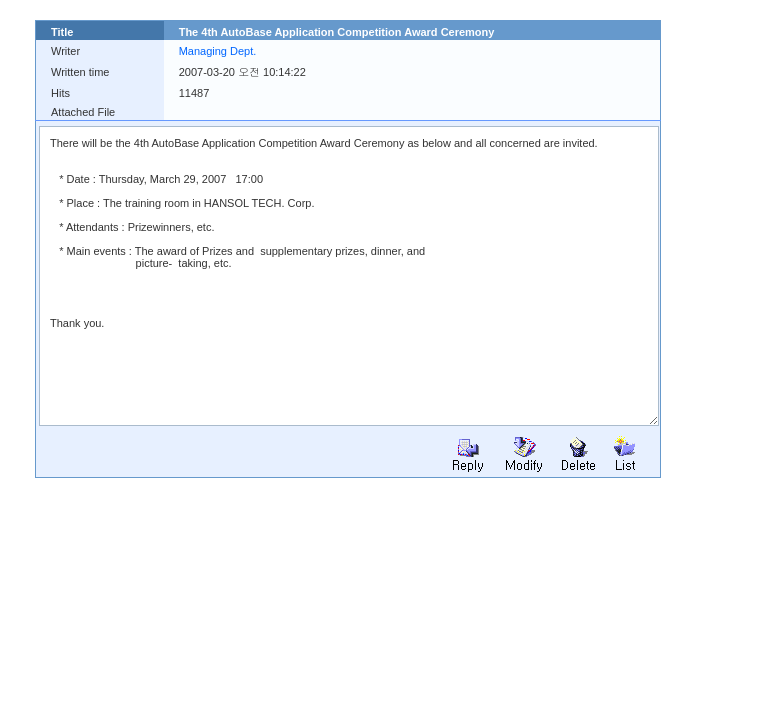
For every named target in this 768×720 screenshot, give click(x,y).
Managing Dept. (218, 51)
